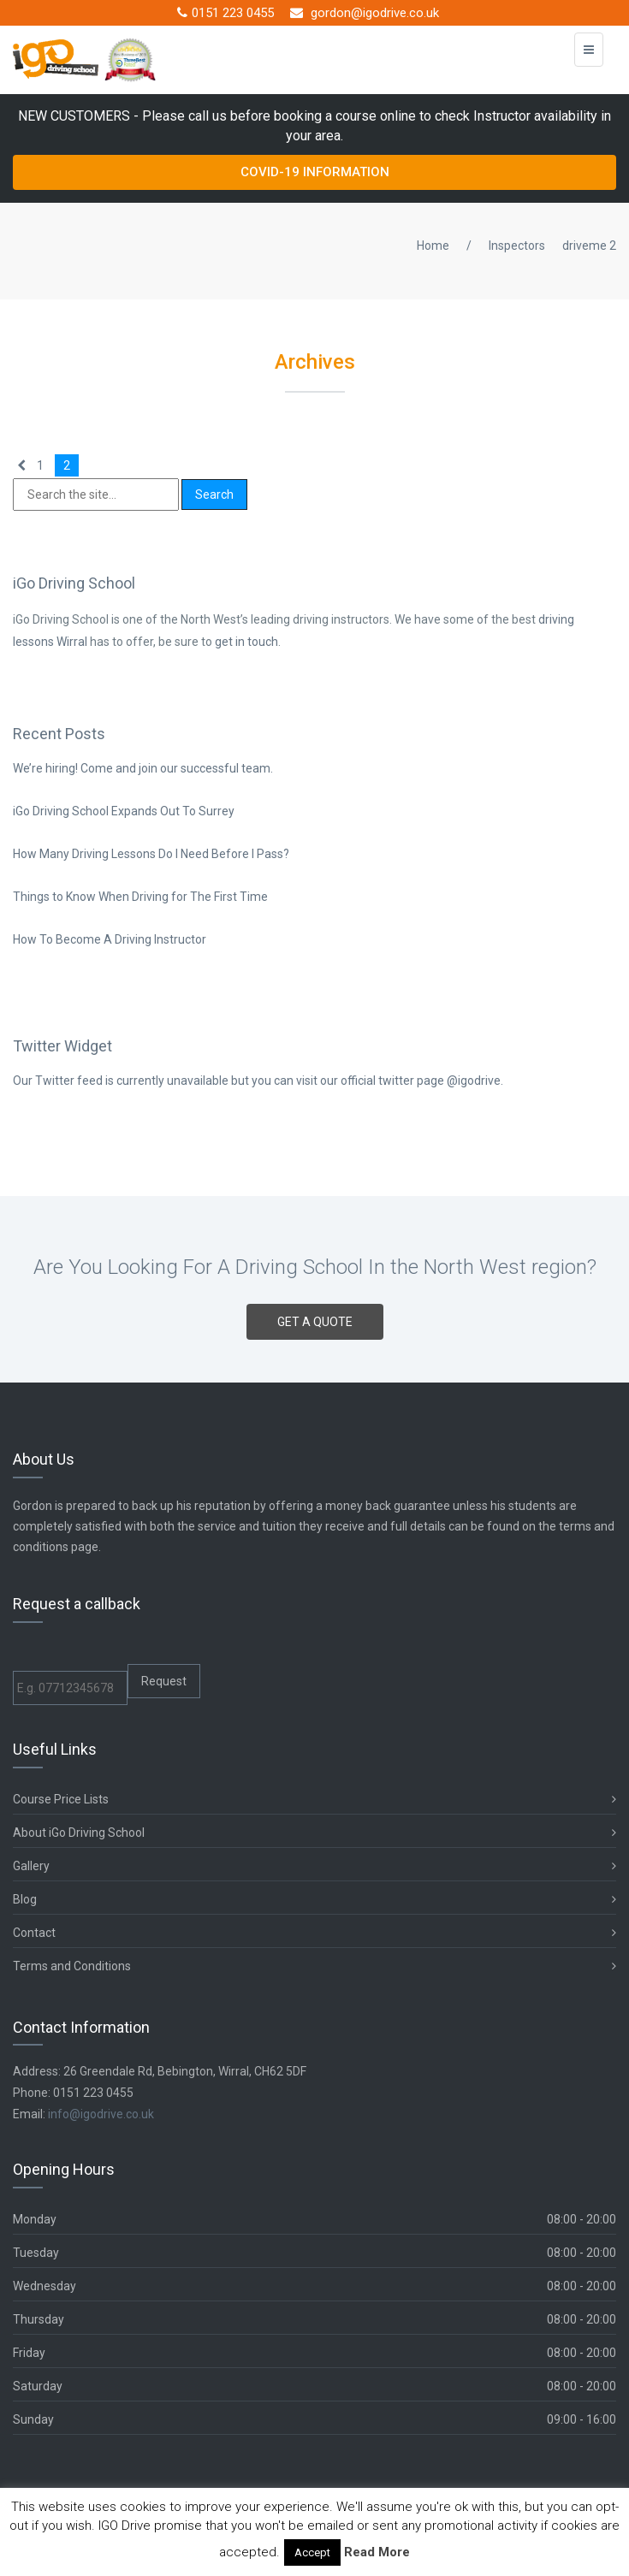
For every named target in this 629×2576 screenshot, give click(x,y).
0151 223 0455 (225, 13)
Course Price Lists (314, 1799)
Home (433, 245)
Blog (314, 1900)
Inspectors (517, 245)
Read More (377, 2552)
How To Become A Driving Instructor (109, 939)
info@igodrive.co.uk (101, 2114)
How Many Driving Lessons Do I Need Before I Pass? (151, 854)
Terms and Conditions (314, 1966)
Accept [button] (312, 2552)
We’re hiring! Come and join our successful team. (143, 768)
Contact (314, 1933)
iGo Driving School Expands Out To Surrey (123, 811)
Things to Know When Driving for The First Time (140, 896)
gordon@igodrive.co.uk (364, 13)
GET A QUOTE (315, 1322)
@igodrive (474, 1080)
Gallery (314, 1866)
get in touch (246, 641)
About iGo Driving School (314, 1833)
